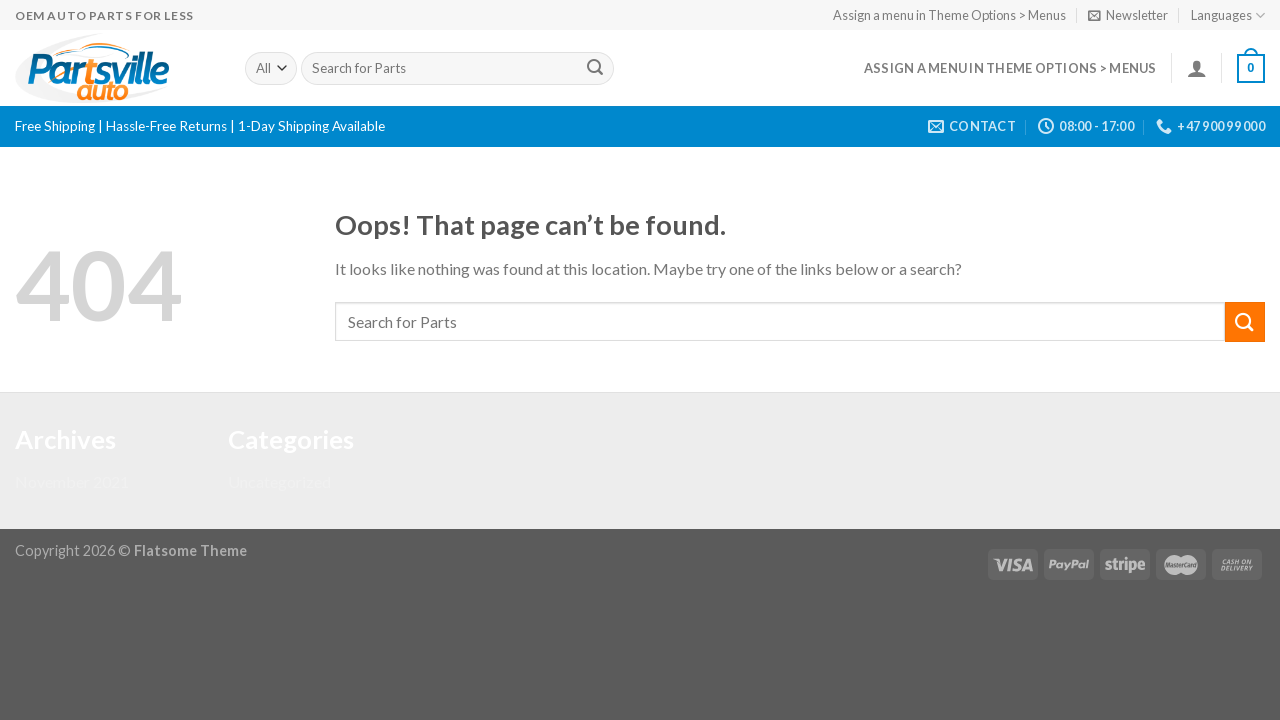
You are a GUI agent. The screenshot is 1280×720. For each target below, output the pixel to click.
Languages (1228, 15)
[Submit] (595, 69)
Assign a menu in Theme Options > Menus (949, 15)
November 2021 (72, 481)
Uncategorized (279, 481)
